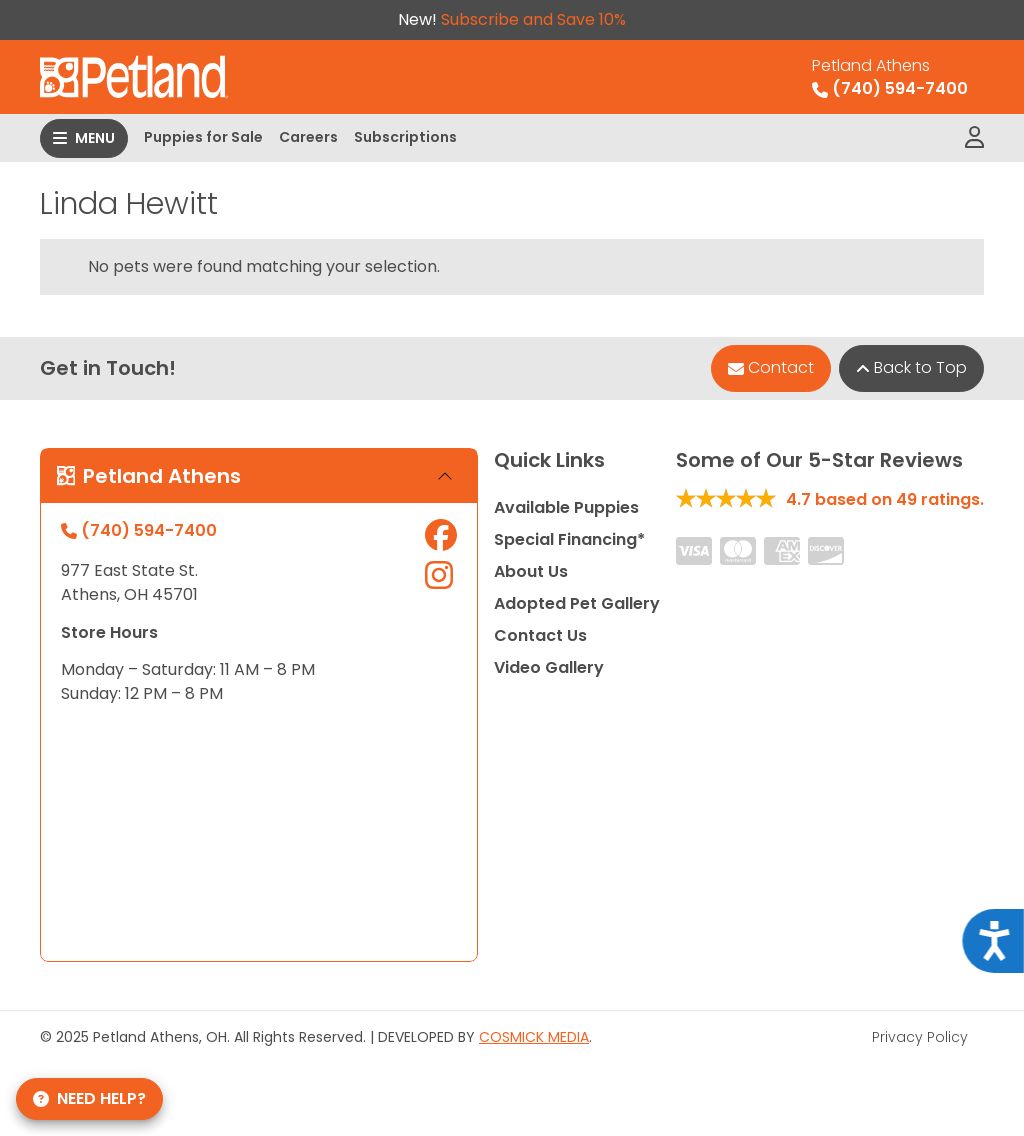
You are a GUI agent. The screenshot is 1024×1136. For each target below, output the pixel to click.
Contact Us (540, 635)
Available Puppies (566, 507)
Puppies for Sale (203, 137)
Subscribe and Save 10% (533, 19)
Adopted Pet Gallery (577, 603)
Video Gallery (549, 667)
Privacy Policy (920, 1037)
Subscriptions (405, 137)
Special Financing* (569, 539)
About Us (531, 571)
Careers (308, 137)
